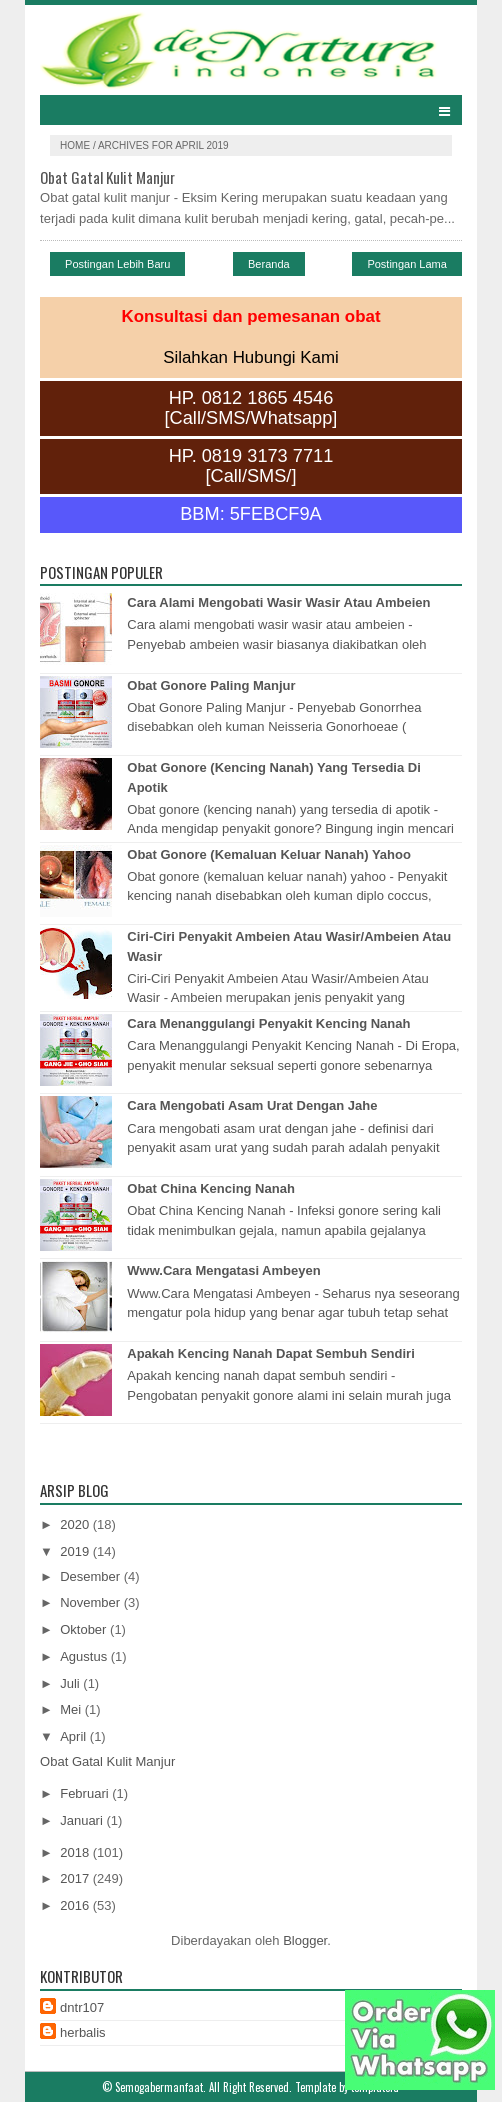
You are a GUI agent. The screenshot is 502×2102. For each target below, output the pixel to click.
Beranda (269, 264)
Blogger (305, 1940)
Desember (92, 1576)
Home (76, 145)
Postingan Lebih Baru (117, 264)
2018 (76, 1852)
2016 (76, 1905)
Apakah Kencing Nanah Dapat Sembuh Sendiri (271, 1353)
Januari (83, 1820)
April (75, 1736)
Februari (86, 1793)
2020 (76, 1524)
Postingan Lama (407, 264)
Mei (72, 1709)
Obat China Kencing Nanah (211, 1188)
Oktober (85, 1629)
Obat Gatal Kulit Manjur (107, 177)
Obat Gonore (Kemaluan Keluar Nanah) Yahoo (269, 854)
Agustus (85, 1656)
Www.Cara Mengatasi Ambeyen (223, 1270)
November (92, 1602)
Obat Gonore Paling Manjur (211, 685)
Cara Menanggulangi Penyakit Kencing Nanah (268, 1023)
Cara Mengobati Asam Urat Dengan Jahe (252, 1105)
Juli (71, 1683)
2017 (76, 1878)
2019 (76, 1551)
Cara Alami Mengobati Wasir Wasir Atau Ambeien (278, 602)
